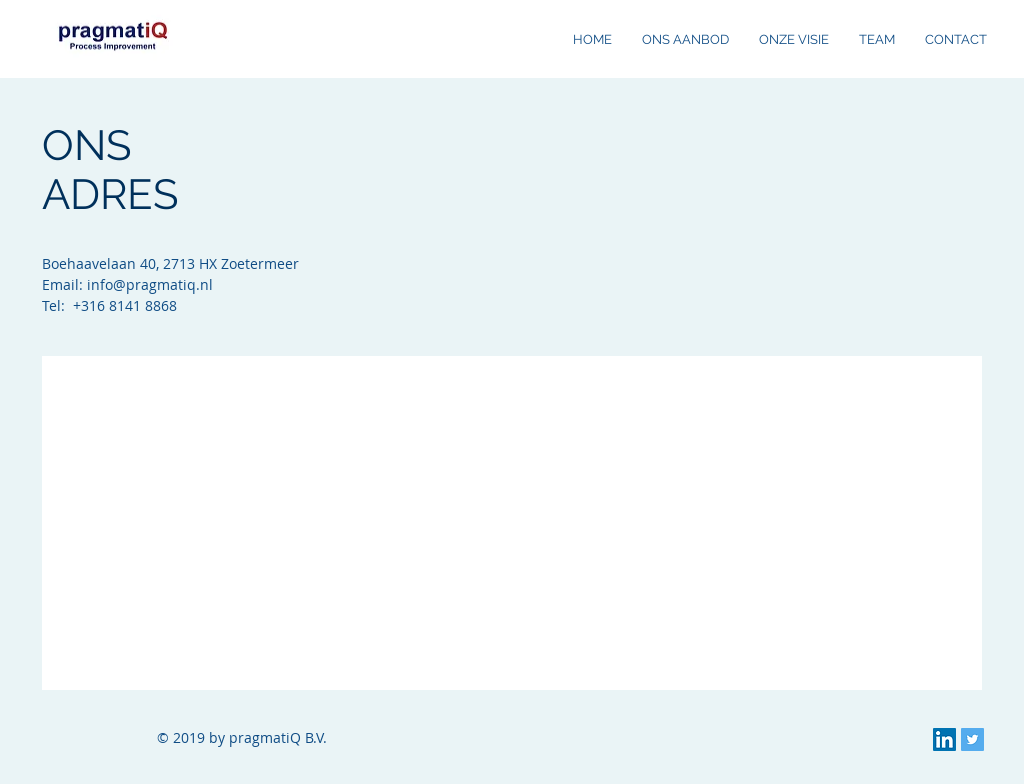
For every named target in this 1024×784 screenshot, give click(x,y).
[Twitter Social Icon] (972, 739)
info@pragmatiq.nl (150, 284)
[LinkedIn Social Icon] (944, 739)
